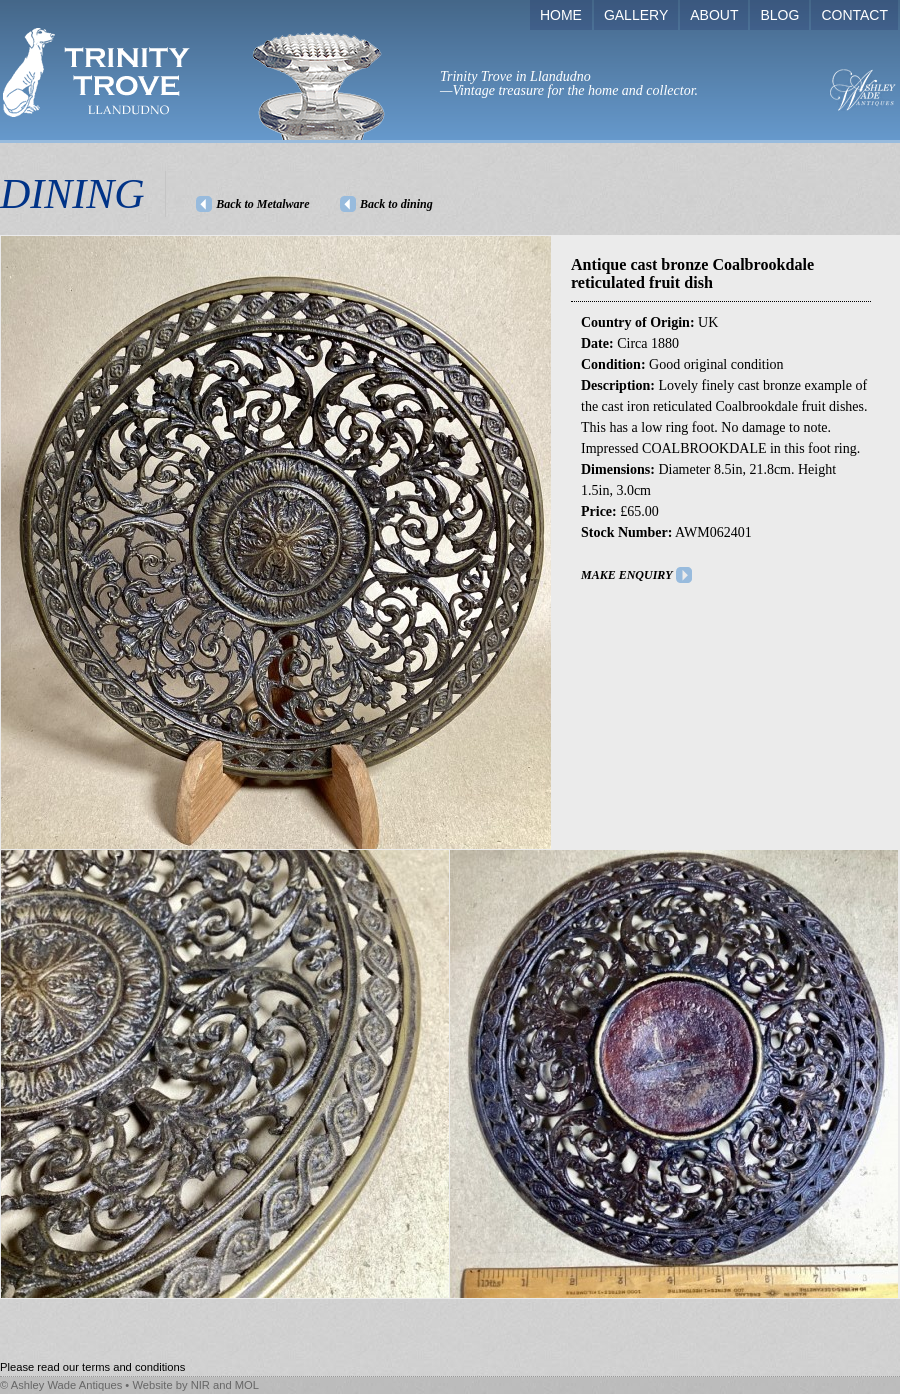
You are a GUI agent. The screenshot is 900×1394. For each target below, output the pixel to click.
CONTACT (854, 15)
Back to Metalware (262, 204)
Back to (396, 204)
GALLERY (636, 15)
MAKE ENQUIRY (626, 575)
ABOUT (714, 15)
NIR (200, 1385)
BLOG (779, 15)
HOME (561, 15)
